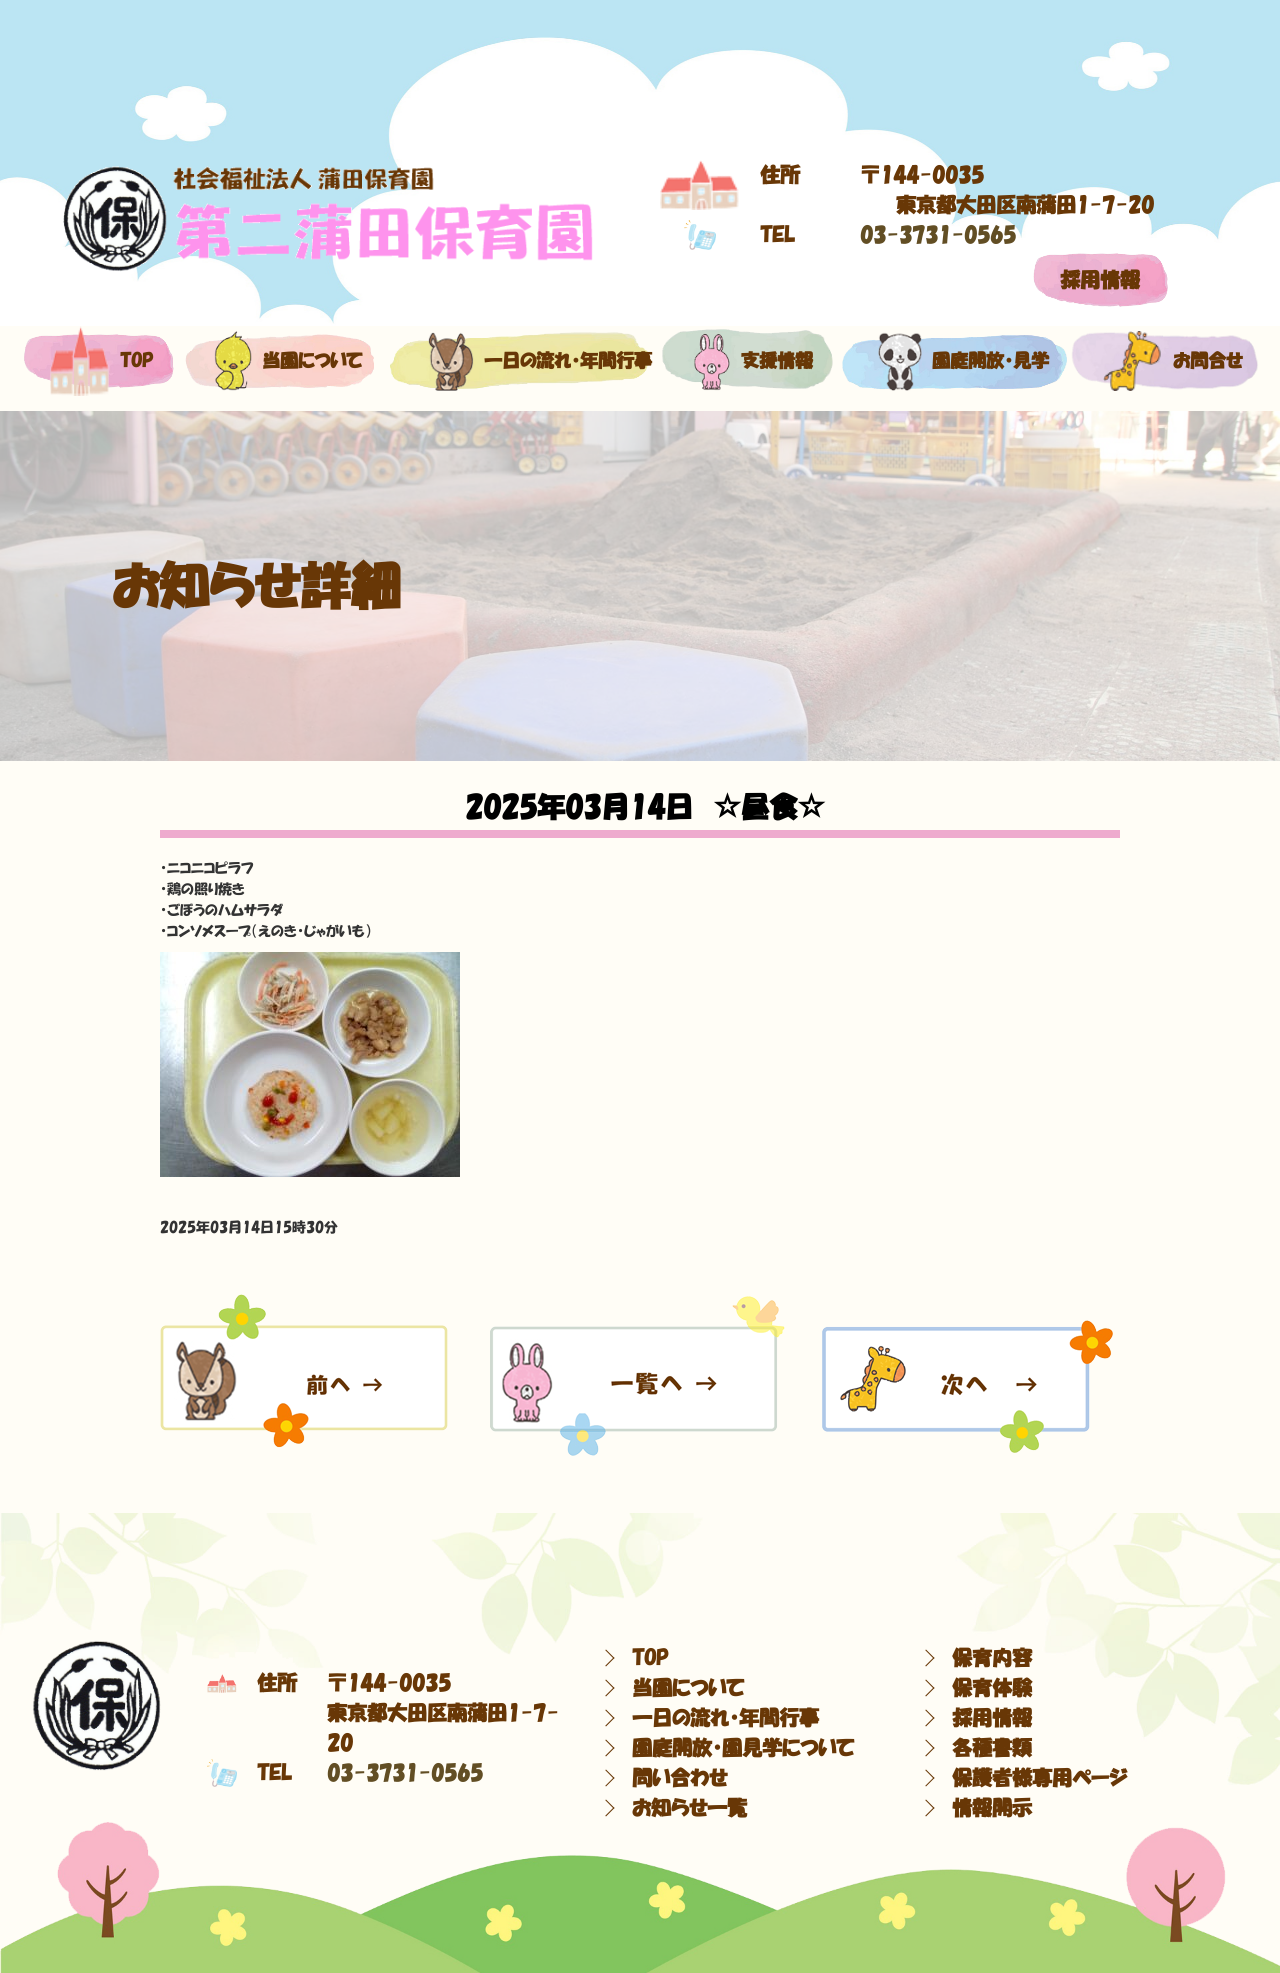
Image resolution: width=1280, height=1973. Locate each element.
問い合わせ (679, 1778)
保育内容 (992, 1658)
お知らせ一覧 (689, 1808)
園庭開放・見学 (951, 361)
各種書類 (992, 1748)
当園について (277, 361)
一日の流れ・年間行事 (518, 361)
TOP (650, 1658)
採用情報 (1100, 280)
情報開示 (992, 1808)
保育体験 (992, 1688)
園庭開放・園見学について (743, 1748)
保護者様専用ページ (1039, 1778)
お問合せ (1163, 361)
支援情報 (748, 361)
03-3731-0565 (938, 235)
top (97, 361)
